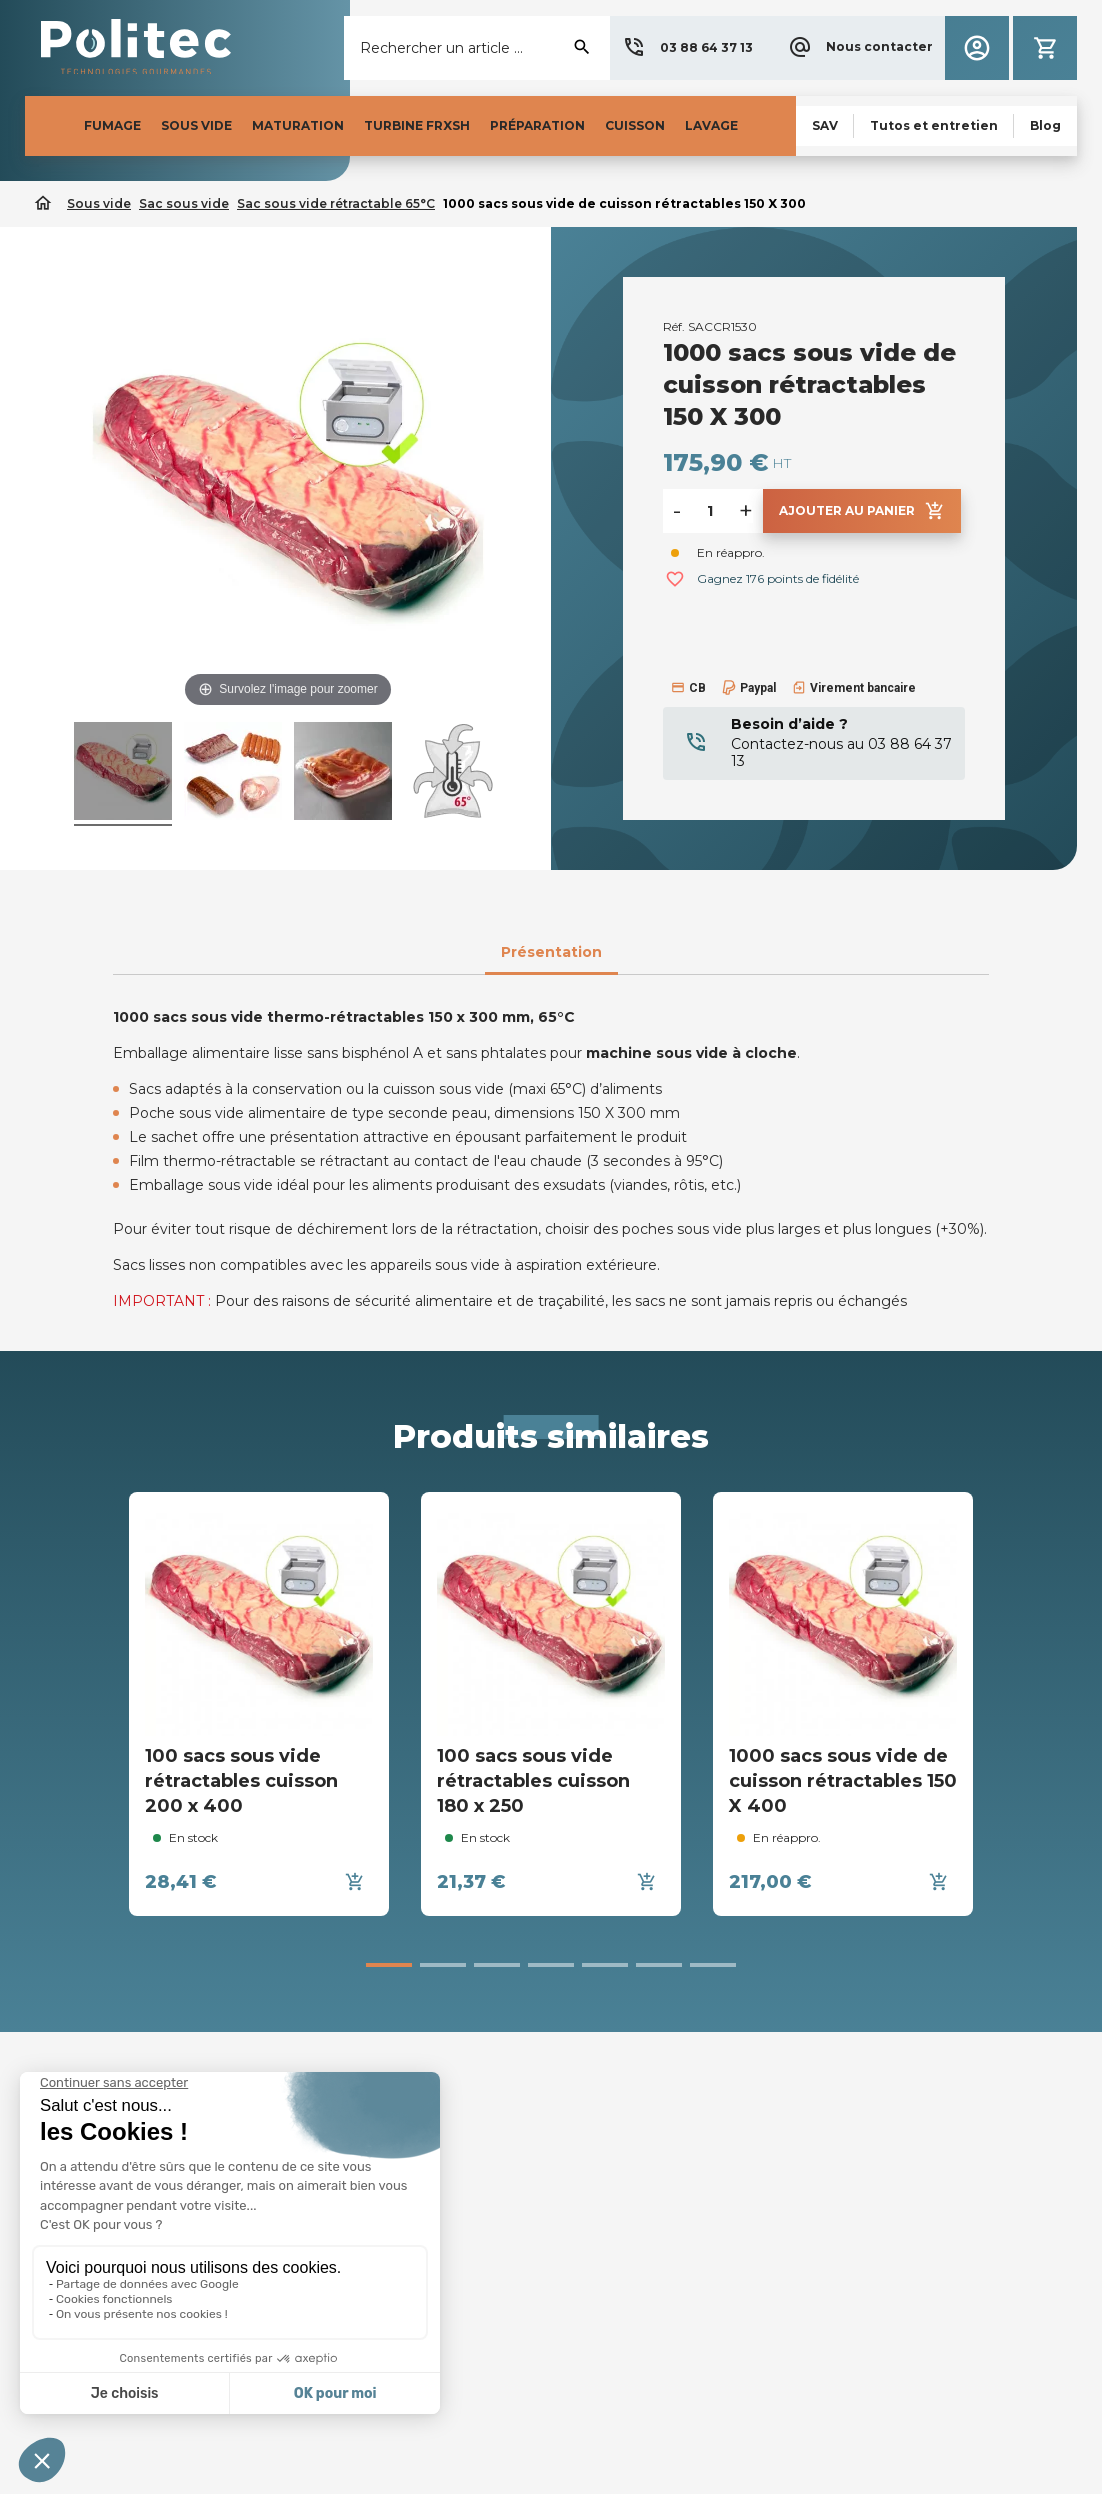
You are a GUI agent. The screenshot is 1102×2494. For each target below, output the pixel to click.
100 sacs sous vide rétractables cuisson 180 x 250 (533, 1781)
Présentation (551, 952)
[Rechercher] (477, 48)
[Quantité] (710, 511)
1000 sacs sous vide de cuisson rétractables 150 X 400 (843, 1781)
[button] (687, 48)
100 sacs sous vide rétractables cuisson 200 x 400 (241, 1781)
